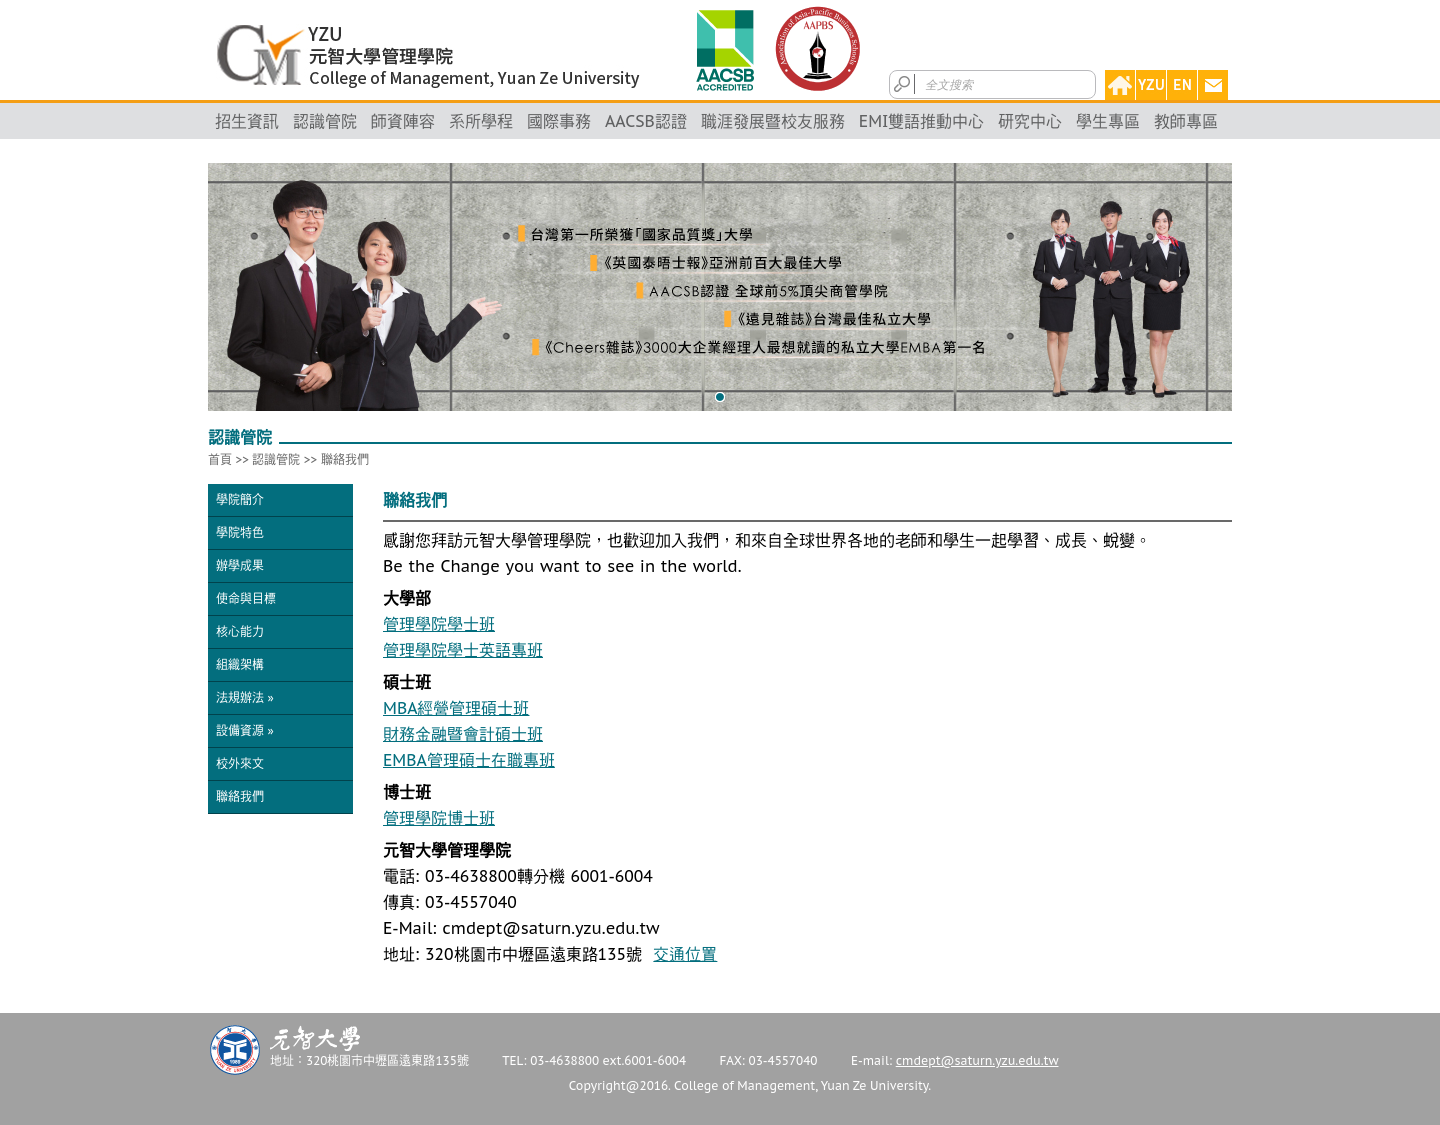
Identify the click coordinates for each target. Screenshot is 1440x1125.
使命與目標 (246, 598)
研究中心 (1030, 121)
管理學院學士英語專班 (463, 650)
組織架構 (240, 664)
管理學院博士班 (439, 818)
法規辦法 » (245, 697)
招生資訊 (247, 121)
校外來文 (240, 763)
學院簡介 (240, 499)
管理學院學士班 (439, 624)
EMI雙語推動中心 (922, 121)
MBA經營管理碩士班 (456, 708)
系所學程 (481, 121)
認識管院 (325, 121)
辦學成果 (240, 565)
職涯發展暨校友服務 (773, 121)
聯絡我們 (345, 459)
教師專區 (1186, 121)
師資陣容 (403, 121)
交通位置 (685, 954)
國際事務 (559, 121)
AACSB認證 (646, 121)
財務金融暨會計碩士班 (463, 734)
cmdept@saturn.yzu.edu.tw (977, 1060)
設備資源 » (245, 730)
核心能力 (240, 631)
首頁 (220, 459)
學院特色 (240, 532)
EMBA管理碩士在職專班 (469, 760)
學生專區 (1108, 121)
